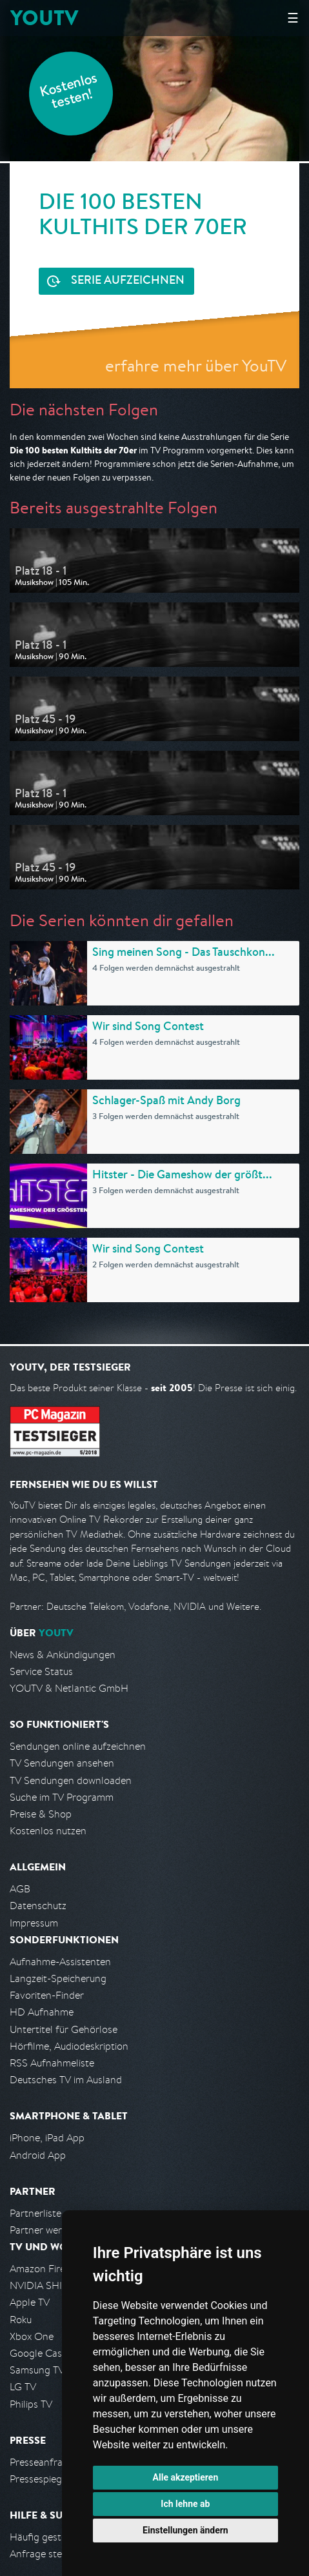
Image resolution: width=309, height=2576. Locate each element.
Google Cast (38, 2353)
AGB (20, 1889)
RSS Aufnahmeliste (52, 2063)
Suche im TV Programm (62, 1797)
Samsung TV (37, 2370)
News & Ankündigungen (62, 1654)
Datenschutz (38, 1905)
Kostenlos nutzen (48, 1831)
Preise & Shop (41, 1814)
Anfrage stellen (44, 2554)
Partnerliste (35, 2213)
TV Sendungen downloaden (71, 1780)
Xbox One (32, 2336)
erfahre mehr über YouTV (195, 365)
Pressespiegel (40, 2479)
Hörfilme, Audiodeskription (69, 2046)
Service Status (41, 1671)
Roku (21, 2319)
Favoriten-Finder (47, 1995)
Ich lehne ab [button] (185, 2504)
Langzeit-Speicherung (58, 1978)
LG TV (23, 2386)
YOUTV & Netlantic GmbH (69, 1688)
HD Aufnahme (42, 2012)
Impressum (34, 1923)
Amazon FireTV (43, 2268)
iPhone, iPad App (47, 2138)
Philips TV (31, 2404)
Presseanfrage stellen (58, 2462)
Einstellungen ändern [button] (185, 2530)
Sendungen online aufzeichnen (78, 1746)
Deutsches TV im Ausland (66, 2079)
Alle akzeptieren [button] (186, 2477)
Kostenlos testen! (69, 92)
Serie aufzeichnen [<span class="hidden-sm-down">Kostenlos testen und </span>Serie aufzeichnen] (127, 281)
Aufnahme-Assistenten (60, 1961)
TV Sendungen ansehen (62, 1763)
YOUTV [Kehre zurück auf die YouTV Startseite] (44, 17)
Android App (38, 2155)
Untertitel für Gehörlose (63, 2029)
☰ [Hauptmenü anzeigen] (293, 17)
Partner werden (44, 2230)
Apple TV (30, 2302)
